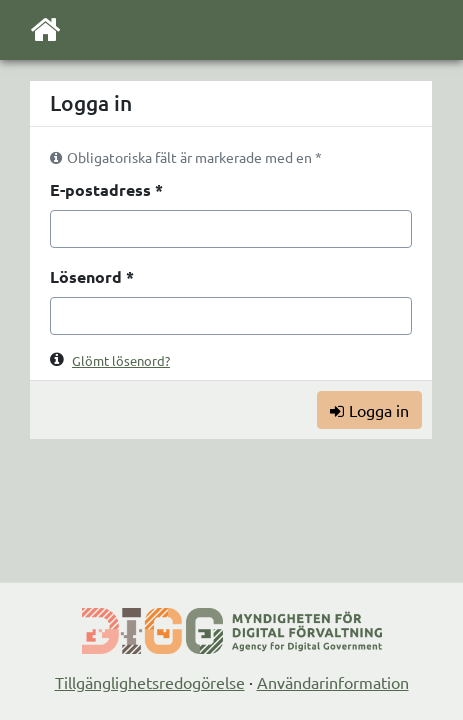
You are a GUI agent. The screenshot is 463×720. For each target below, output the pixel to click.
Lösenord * (92, 276)
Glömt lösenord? (121, 360)
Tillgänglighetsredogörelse (150, 682)
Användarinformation (333, 682)
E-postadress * (106, 189)
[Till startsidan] (45, 34)
